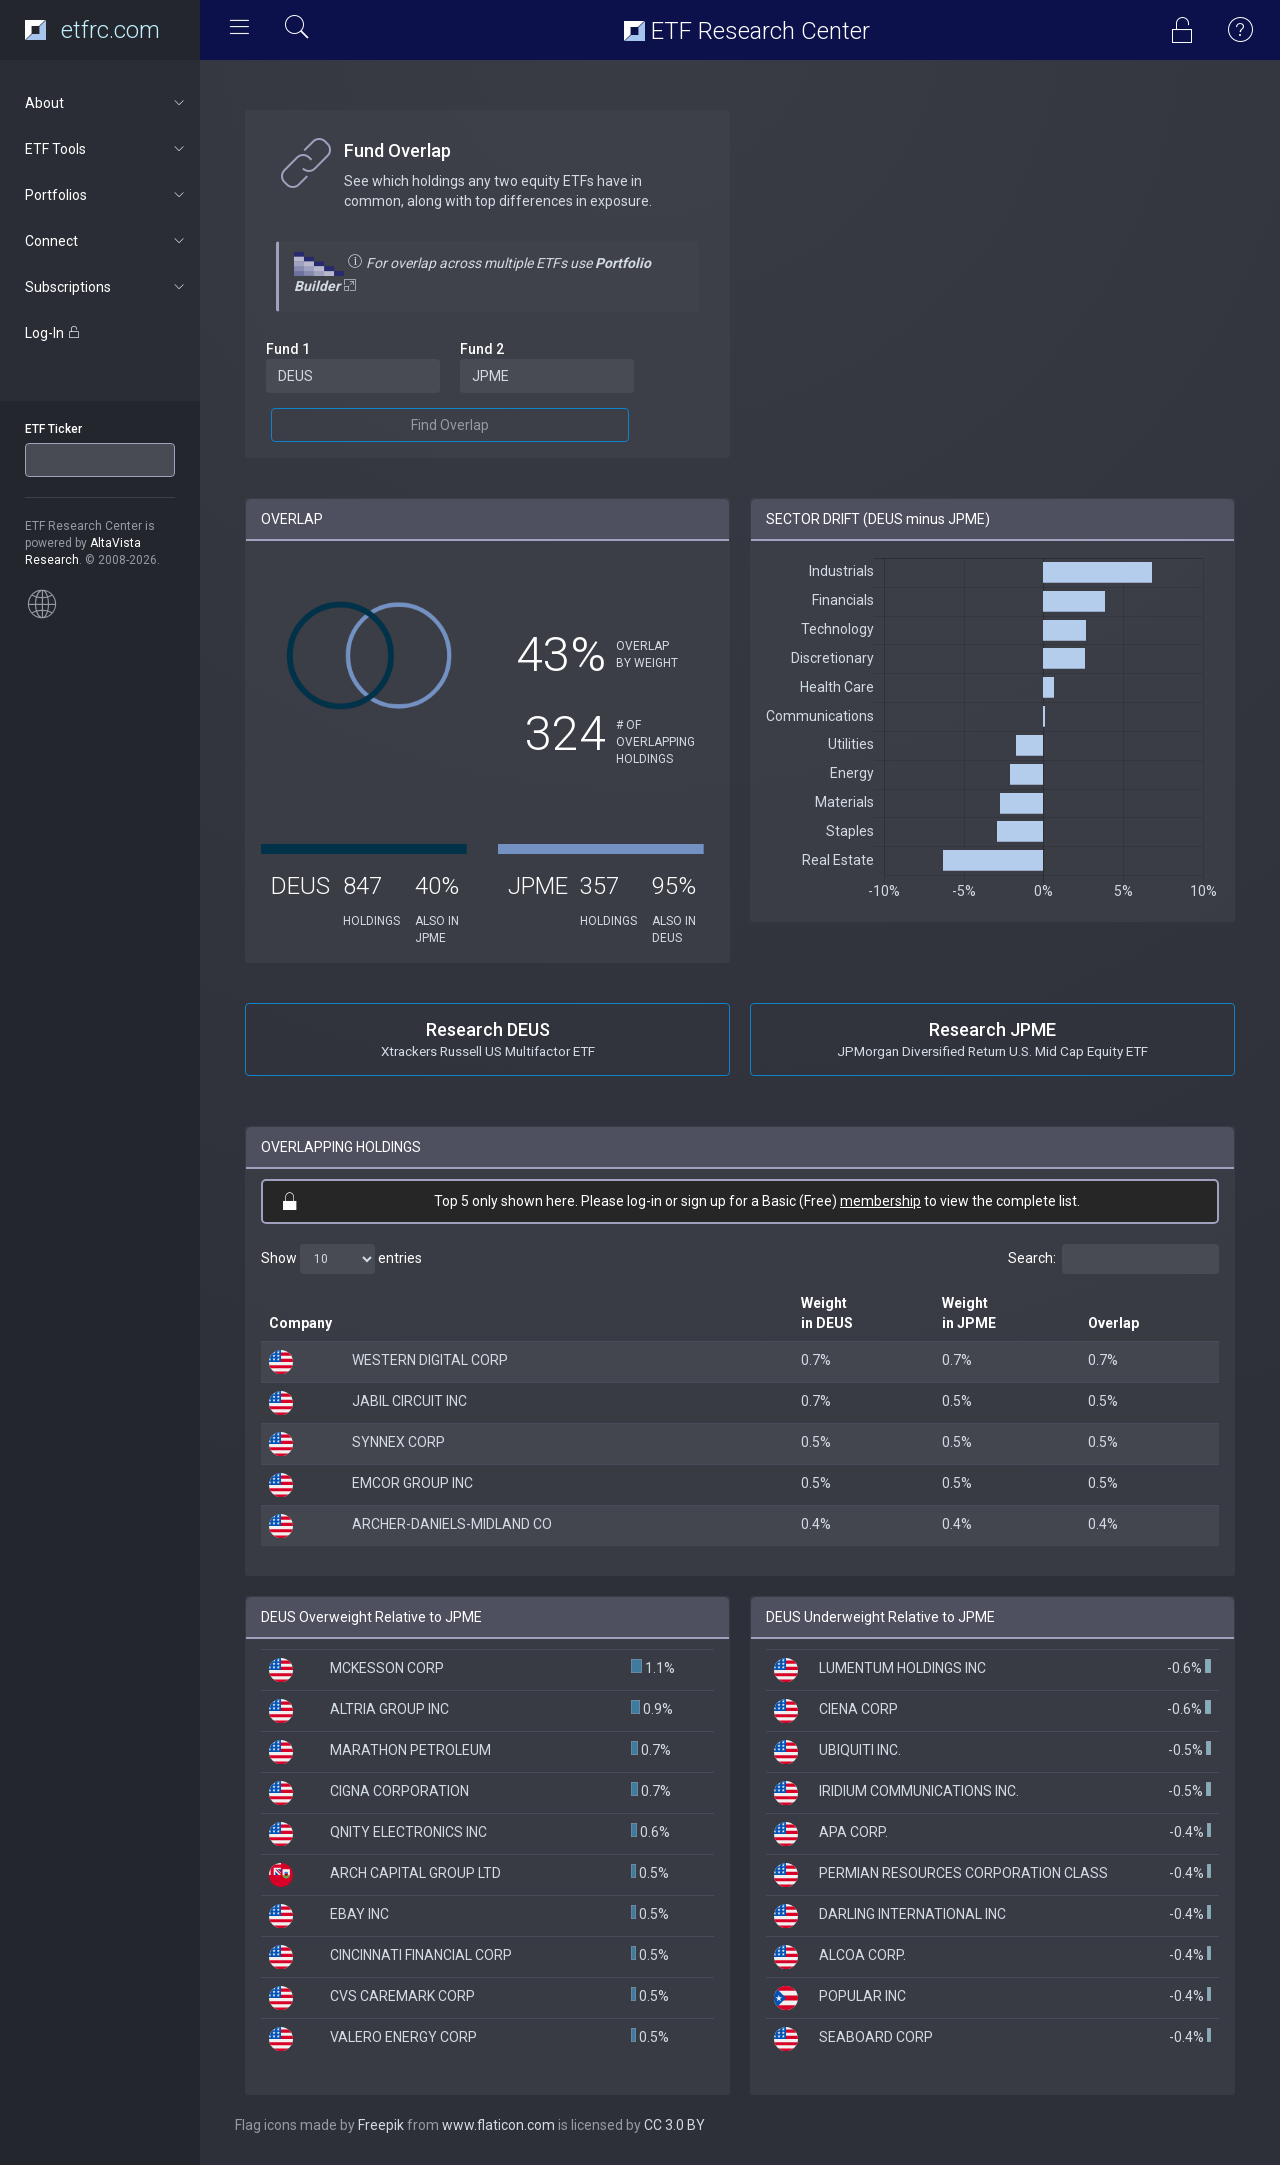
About (106, 103)
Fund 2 (482, 349)
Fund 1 (288, 349)
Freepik (381, 2125)
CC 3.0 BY (674, 2125)
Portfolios (106, 195)
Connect (106, 241)
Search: (1113, 1259)
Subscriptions (106, 287)
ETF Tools (106, 149)
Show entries (341, 1259)
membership (880, 1201)
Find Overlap (450, 425)
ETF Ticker (53, 429)
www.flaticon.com (498, 2125)
